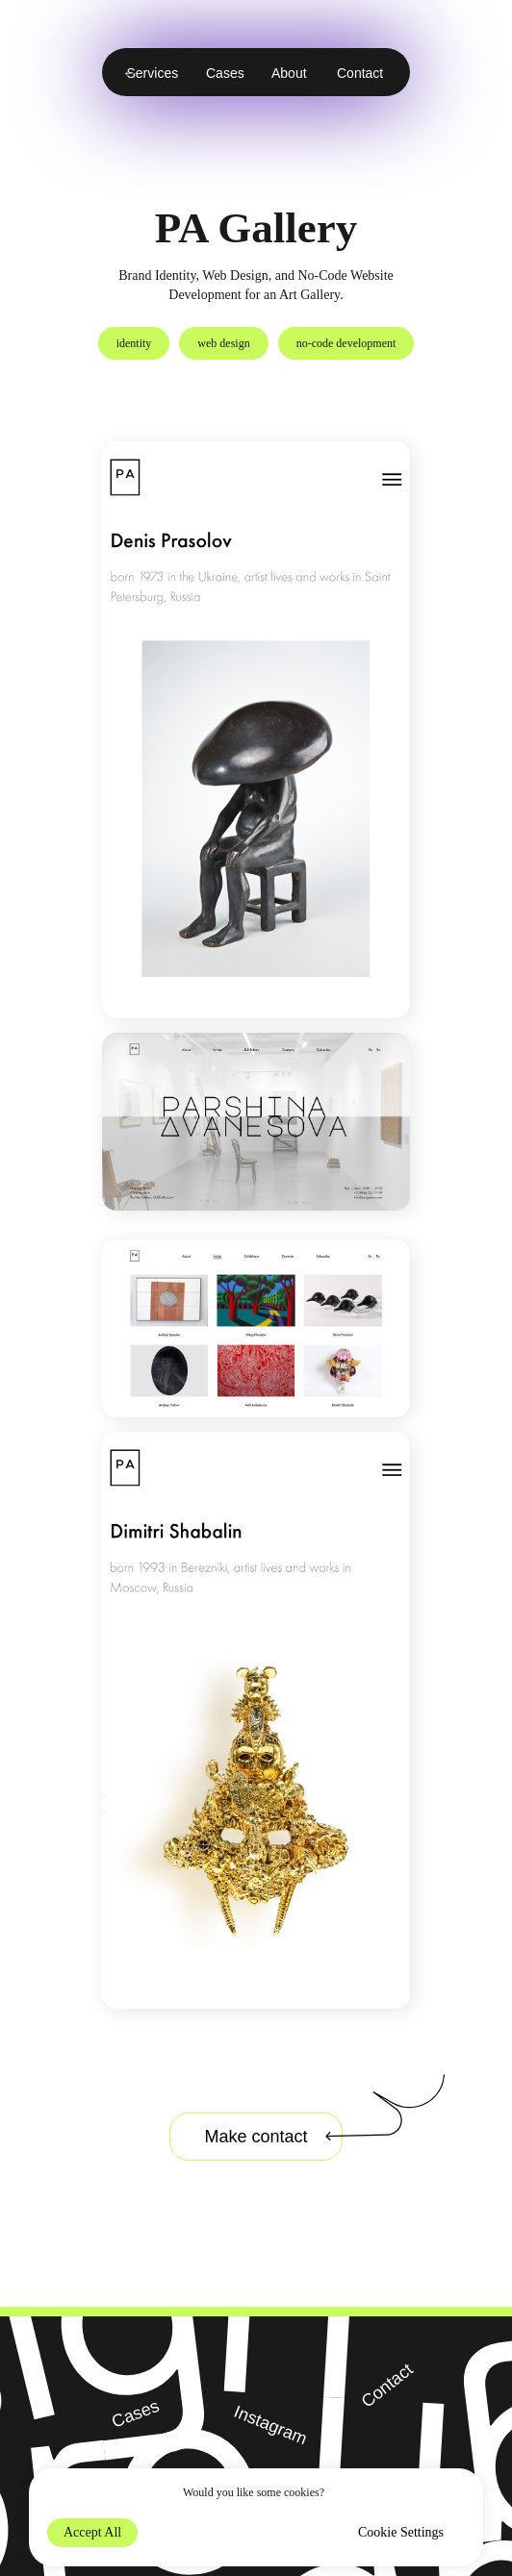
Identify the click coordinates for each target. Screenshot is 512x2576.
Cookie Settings (401, 2532)
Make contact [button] (255, 2136)
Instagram (270, 2424)
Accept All (92, 2532)
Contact (360, 73)
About (289, 73)
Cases (225, 73)
